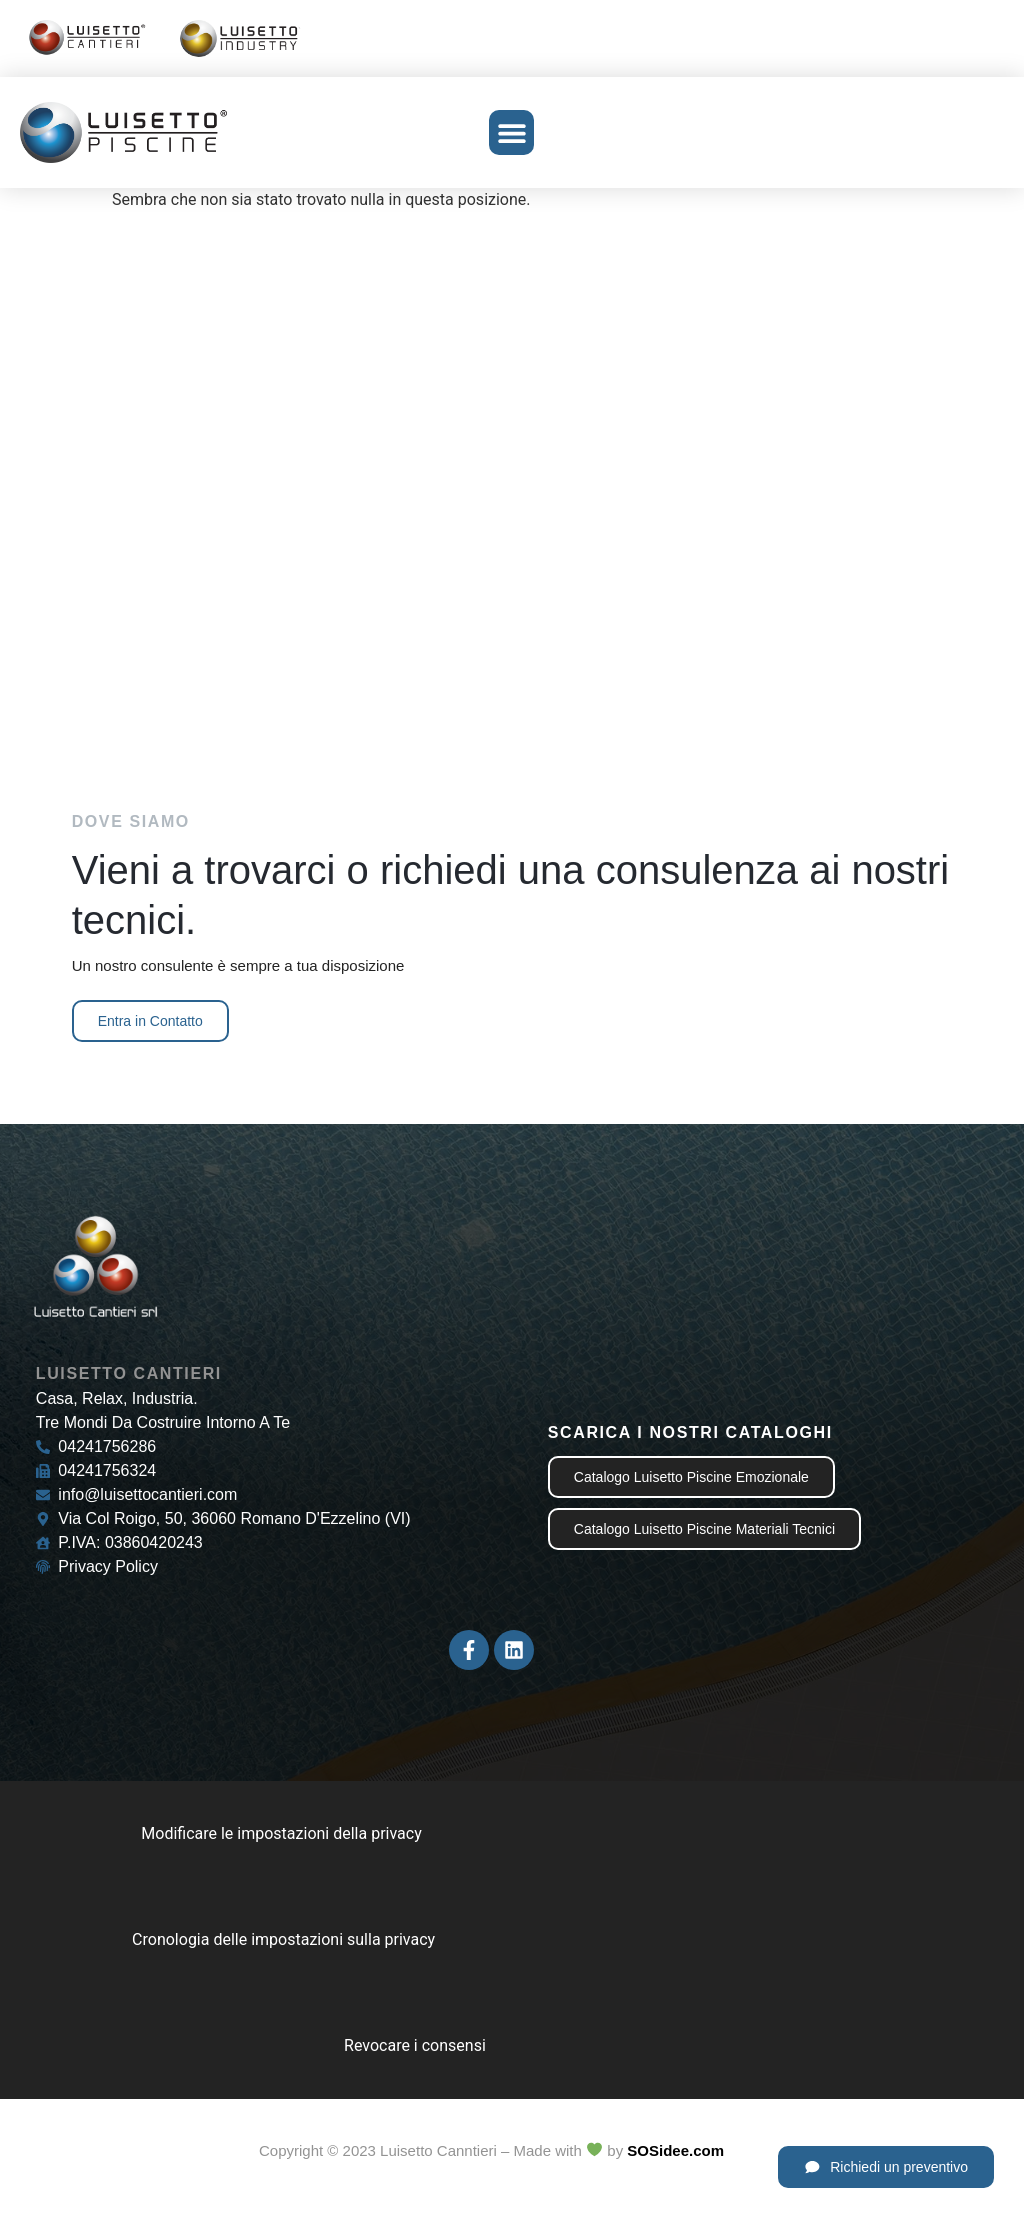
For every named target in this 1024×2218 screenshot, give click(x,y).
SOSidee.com (675, 2150)
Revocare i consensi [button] (415, 2045)
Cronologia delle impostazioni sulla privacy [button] (283, 1939)
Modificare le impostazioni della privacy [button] (281, 1833)
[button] (511, 132)
